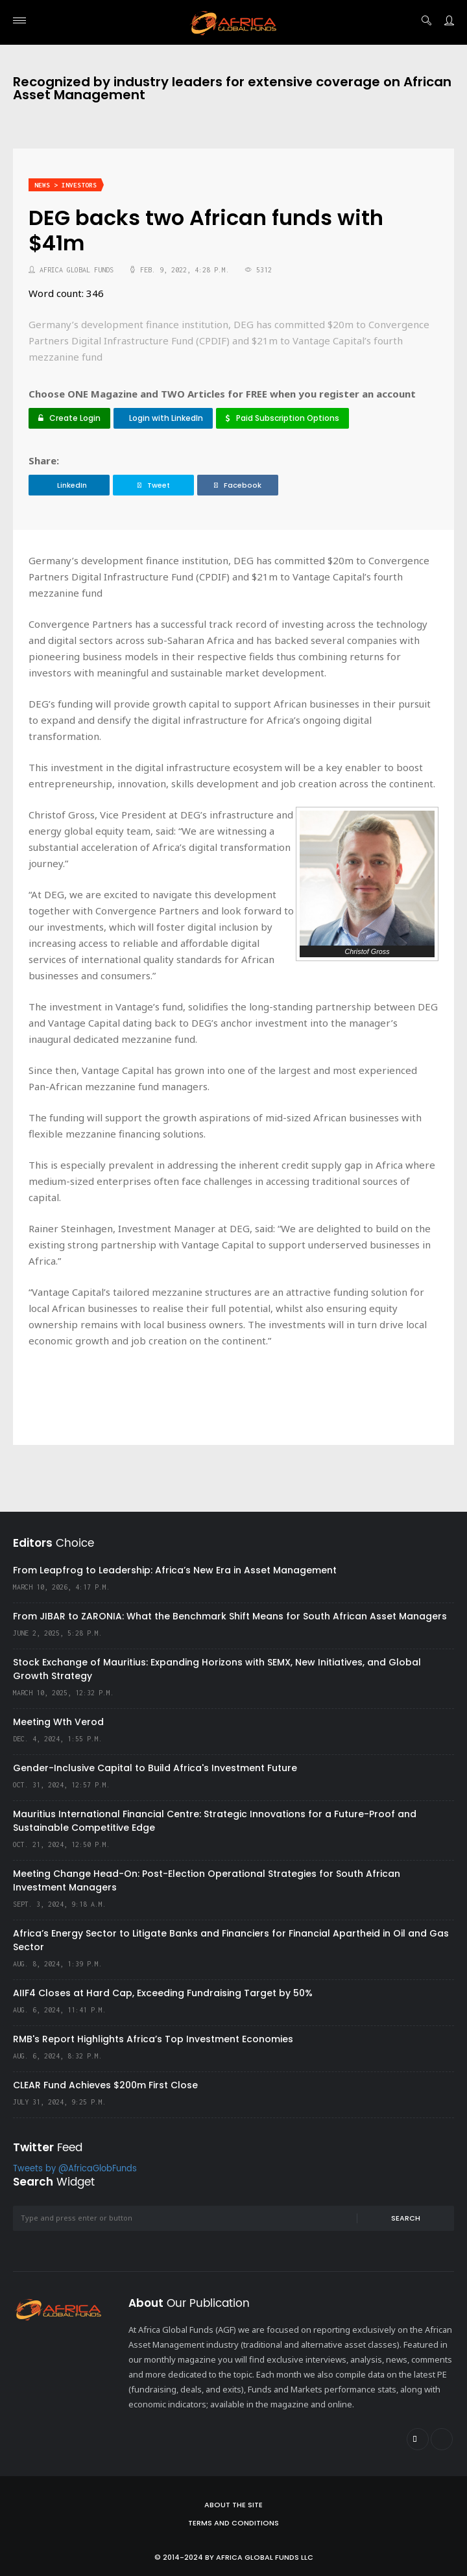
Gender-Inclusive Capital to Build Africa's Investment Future (155, 1767)
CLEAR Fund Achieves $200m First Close (105, 2085)
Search (405, 2218)
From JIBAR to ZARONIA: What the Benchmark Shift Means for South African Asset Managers (230, 1616)
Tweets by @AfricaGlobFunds (75, 2169)
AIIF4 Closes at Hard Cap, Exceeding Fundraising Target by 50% (163, 1992)
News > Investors (65, 185)
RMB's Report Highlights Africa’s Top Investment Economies (153, 2039)
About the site (233, 2504)
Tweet (154, 485)
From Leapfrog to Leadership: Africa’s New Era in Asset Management (175, 1570)
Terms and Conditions (233, 2523)
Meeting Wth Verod (58, 1721)
